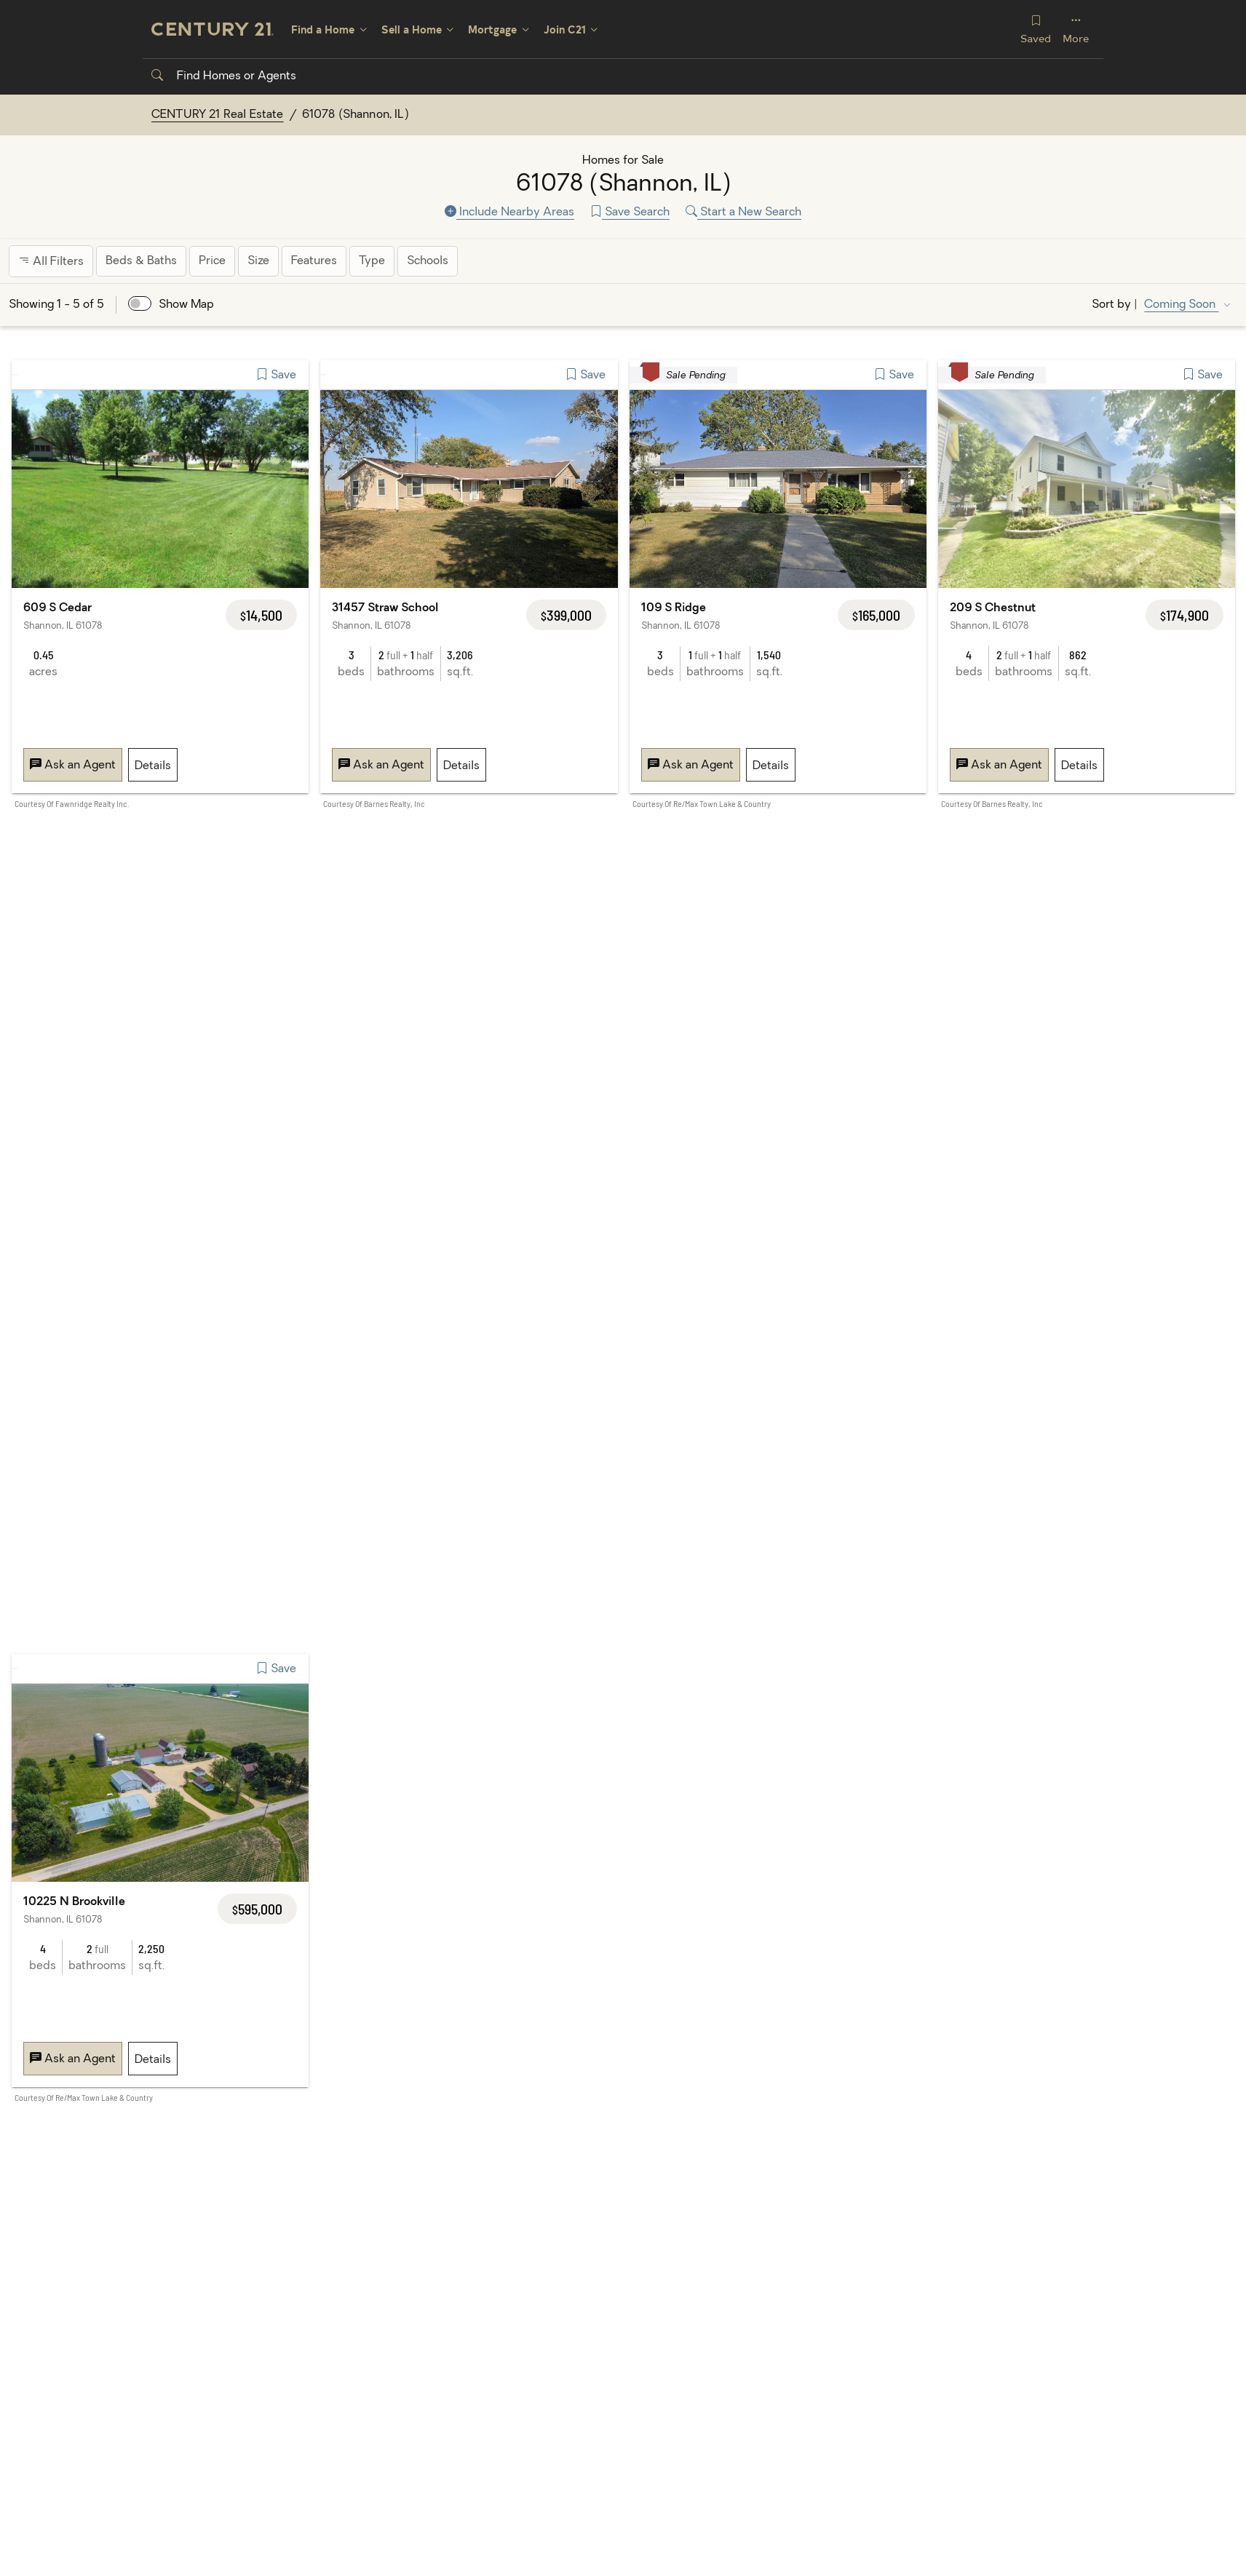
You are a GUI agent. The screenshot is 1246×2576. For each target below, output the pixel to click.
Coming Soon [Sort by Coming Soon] (1181, 305)
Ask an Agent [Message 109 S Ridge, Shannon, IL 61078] (691, 765)
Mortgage (492, 29)
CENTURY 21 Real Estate (217, 115)
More (1076, 28)
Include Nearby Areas (509, 212)
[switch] (139, 303)
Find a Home (322, 29)
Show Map (186, 305)
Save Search (630, 212)
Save (276, 375)
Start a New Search (743, 212)
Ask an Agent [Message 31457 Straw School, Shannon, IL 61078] (381, 765)
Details (153, 766)
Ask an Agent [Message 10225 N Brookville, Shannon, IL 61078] (73, 2059)
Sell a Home (411, 29)
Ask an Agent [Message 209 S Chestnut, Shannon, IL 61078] (999, 765)
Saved (1035, 28)
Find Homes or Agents (223, 76)
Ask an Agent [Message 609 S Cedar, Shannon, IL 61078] (73, 765)
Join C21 (565, 29)
